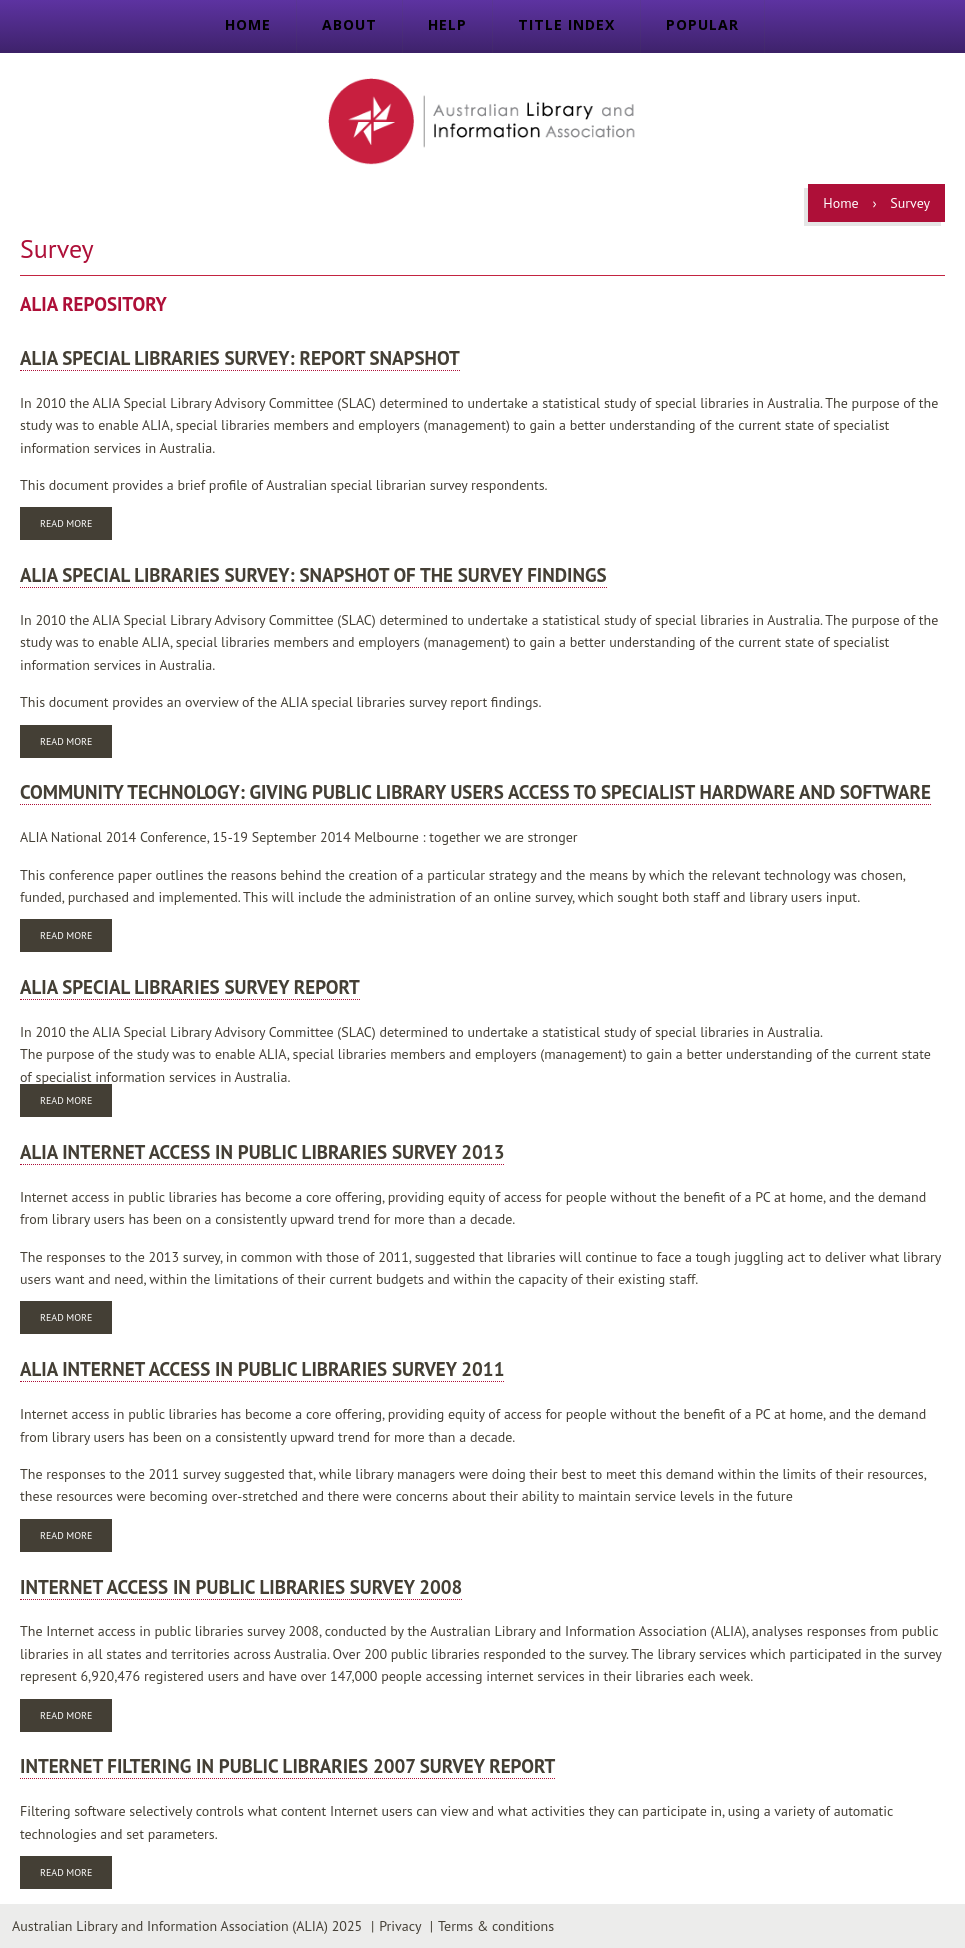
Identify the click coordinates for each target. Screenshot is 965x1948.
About (349, 24)
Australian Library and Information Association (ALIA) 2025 (187, 1926)
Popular (702, 24)
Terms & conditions (496, 1926)
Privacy (400, 1926)
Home (248, 24)
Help (447, 24)
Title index (566, 24)
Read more (76, 525)
